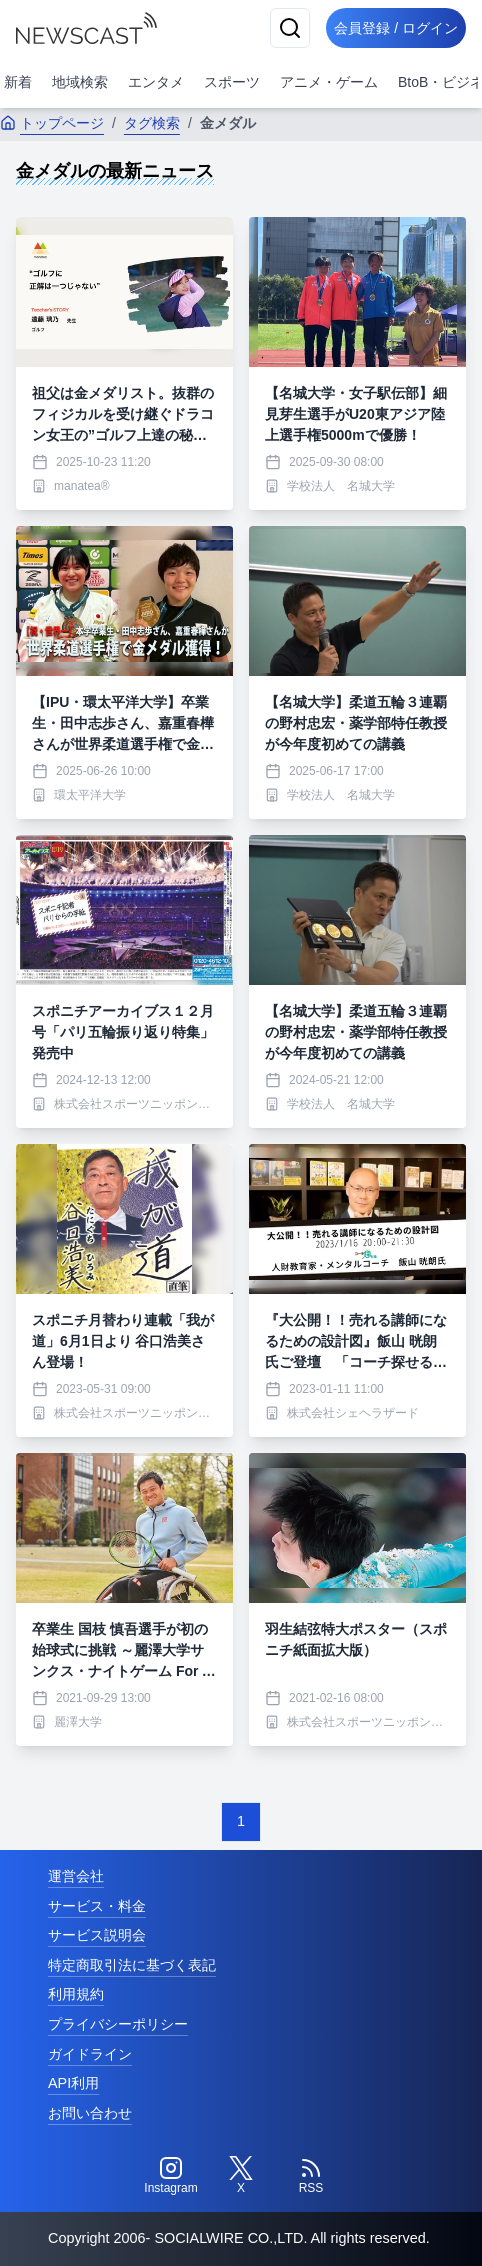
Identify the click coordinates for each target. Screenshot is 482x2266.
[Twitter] (241, 2176)
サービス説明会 (97, 1935)
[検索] (290, 28)
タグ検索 (152, 123)
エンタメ (156, 82)
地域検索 (80, 82)
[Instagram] (171, 2176)
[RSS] (311, 2176)
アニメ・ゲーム (329, 82)
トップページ (52, 123)
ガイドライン (90, 2054)
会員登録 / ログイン (396, 28)
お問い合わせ (90, 2113)
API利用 (73, 2083)
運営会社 (76, 1876)
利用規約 (76, 1994)
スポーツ (232, 82)
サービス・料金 (97, 1906)
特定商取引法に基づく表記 (132, 1965)
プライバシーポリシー (118, 2024)
